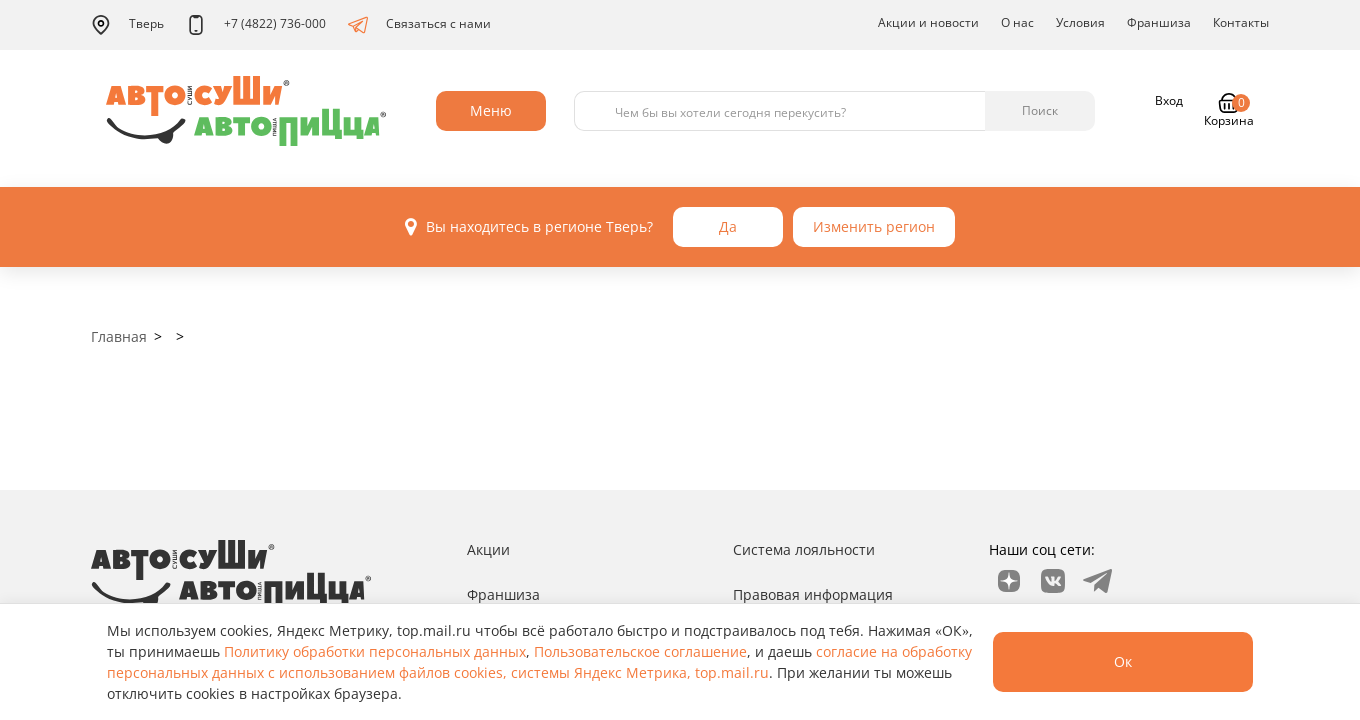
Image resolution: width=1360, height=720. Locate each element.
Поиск (1040, 110)
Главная (119, 336)
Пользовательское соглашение (640, 651)
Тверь (127, 25)
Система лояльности (804, 549)
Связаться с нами (419, 25)
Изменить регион (874, 226)
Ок (1123, 661)
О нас (1017, 22)
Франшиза (1159, 22)
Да (728, 226)
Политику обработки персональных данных (375, 651)
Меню (491, 110)
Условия (1080, 22)
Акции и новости (928, 22)
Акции (488, 549)
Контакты (1241, 22)
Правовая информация (813, 594)
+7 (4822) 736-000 (256, 25)
